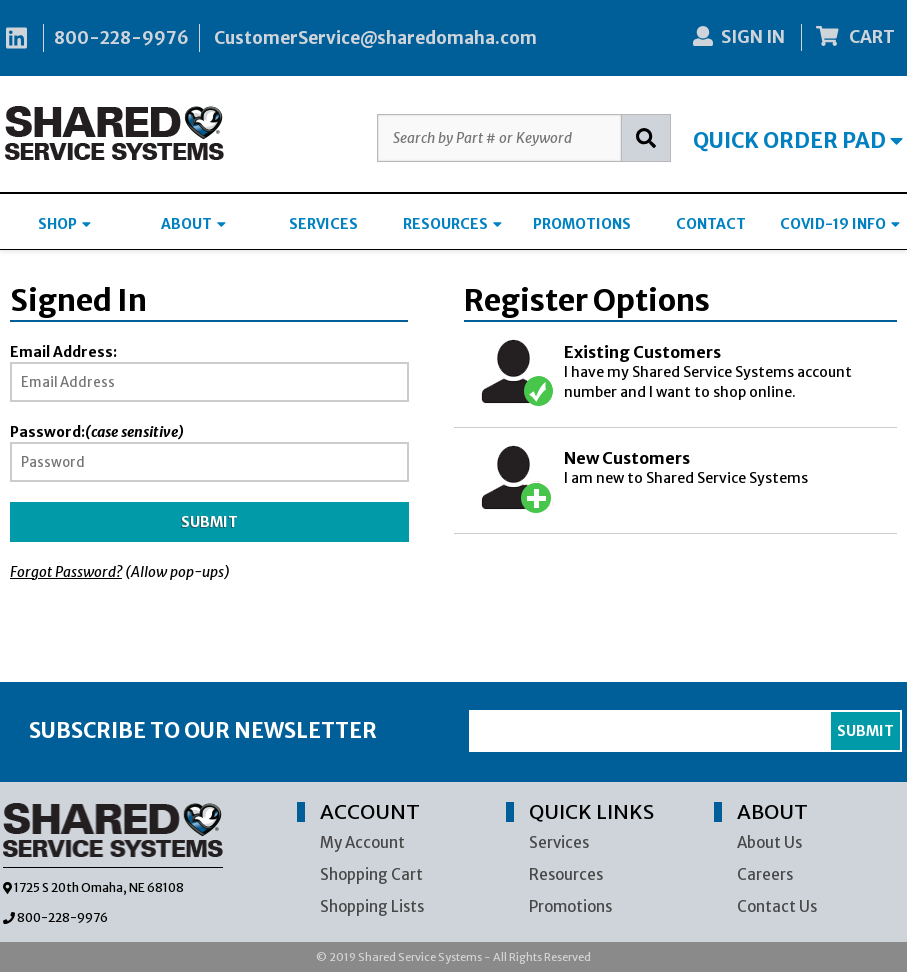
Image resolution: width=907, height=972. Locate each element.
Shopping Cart (371, 874)
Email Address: (63, 352)
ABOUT (193, 224)
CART (856, 37)
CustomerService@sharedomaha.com (375, 38)
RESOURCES (452, 224)
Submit (209, 522)
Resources (566, 874)
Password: (97, 432)
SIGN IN (739, 37)
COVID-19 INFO (840, 224)
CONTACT (711, 224)
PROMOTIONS (582, 224)
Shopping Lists (372, 906)
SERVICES (323, 224)
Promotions (570, 906)
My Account (362, 842)
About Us (769, 842)
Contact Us (777, 906)
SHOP (64, 224)
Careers (765, 874)
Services (559, 842)
